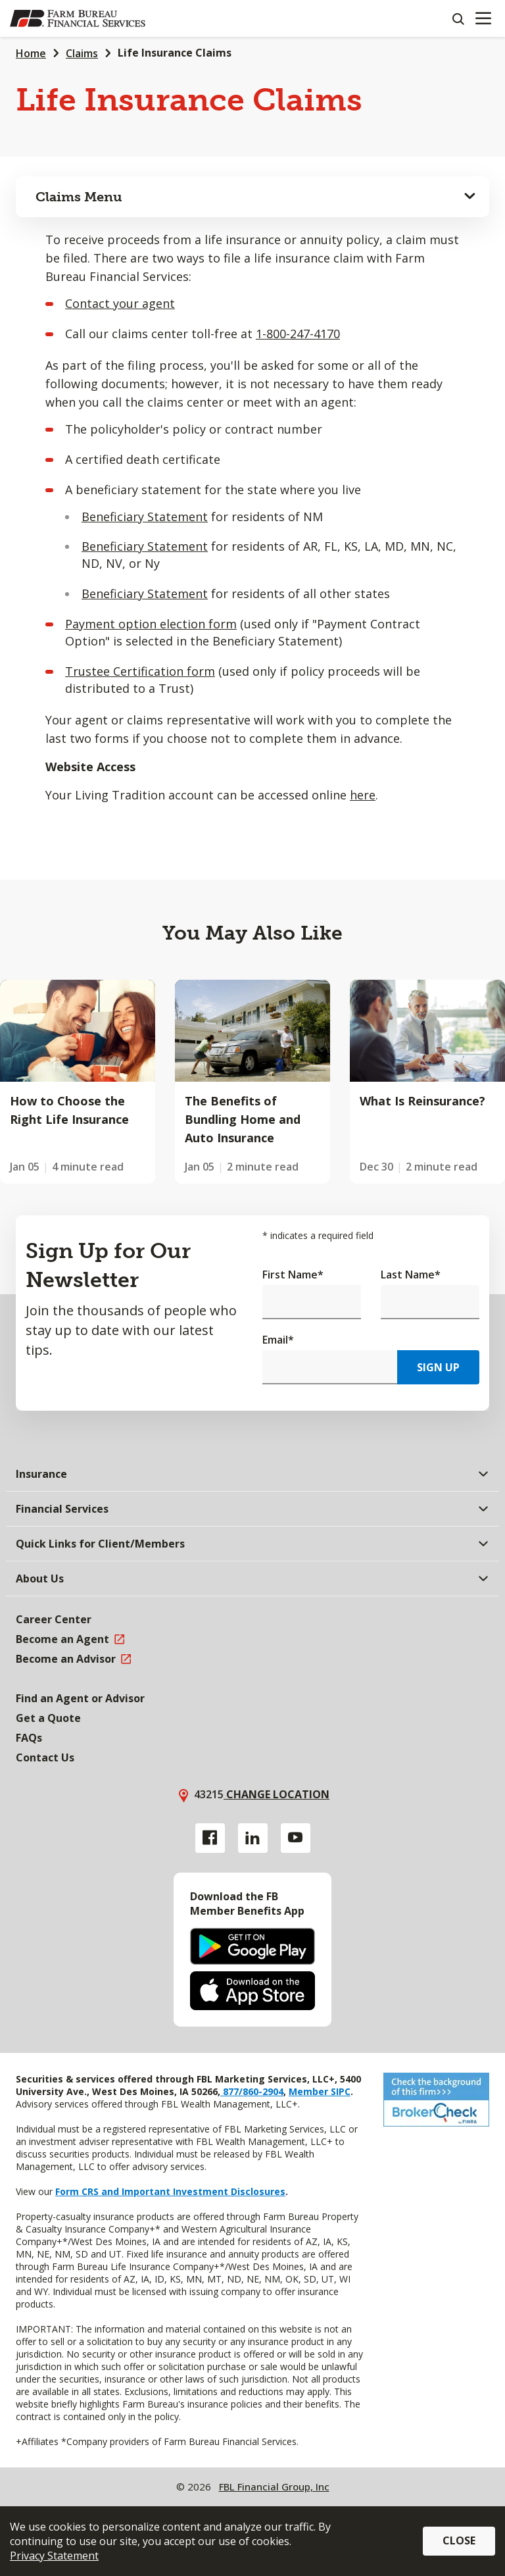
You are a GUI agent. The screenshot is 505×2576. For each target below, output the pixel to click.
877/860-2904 (251, 2091)
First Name (293, 1274)
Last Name (411, 1274)
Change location (276, 1794)
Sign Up (438, 1367)
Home (31, 53)
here (362, 795)
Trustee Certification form (140, 671)
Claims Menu (79, 197)
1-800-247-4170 (298, 333)
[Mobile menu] (483, 18)
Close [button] (459, 2540)
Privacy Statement (54, 2555)
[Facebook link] (210, 1838)
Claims (82, 53)
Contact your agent (120, 303)
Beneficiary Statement (145, 516)
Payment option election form (151, 624)
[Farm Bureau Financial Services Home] (77, 18)
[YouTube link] (295, 1838)
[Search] (458, 18)
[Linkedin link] (253, 1838)
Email (278, 1339)
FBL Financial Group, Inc (274, 2486)
